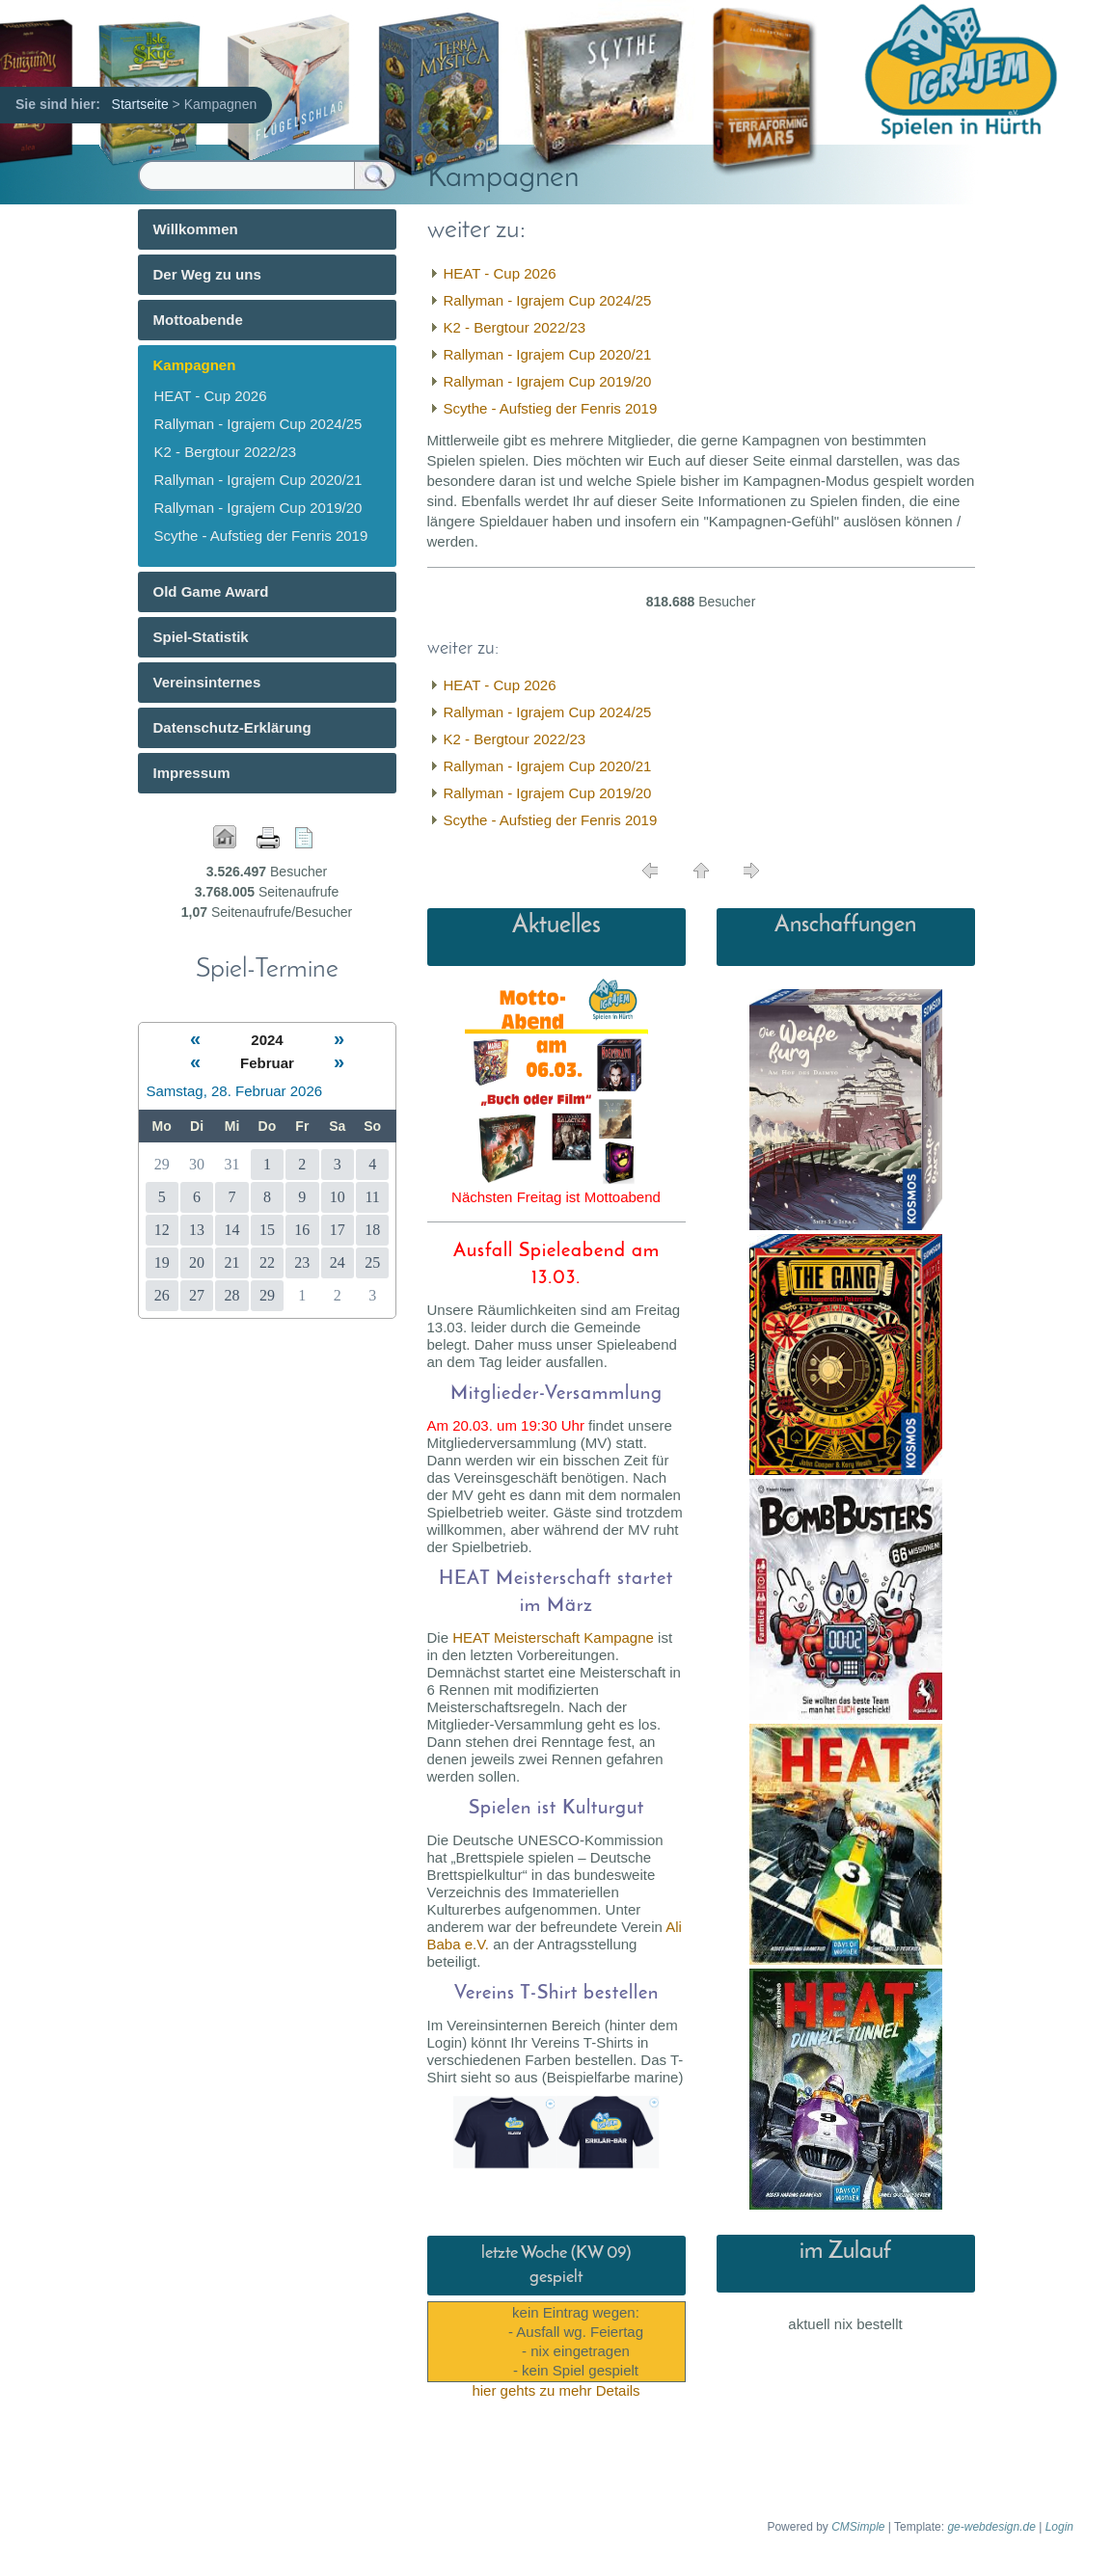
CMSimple (857, 2527)
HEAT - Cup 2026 (500, 273)
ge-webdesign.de (991, 2527)
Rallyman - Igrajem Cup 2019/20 (548, 381)
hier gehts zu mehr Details (555, 2390)
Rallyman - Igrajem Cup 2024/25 (548, 300)
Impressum (192, 773)
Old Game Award (211, 591)
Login (1059, 2527)
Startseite (140, 104)
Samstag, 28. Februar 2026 (235, 1091)
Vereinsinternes (207, 682)
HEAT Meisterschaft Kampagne (553, 1637)
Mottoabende (198, 319)
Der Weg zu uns (207, 274)
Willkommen (195, 229)
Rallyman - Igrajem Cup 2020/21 (548, 354)
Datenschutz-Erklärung (232, 727)
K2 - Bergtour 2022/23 (515, 327)
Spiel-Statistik (201, 637)
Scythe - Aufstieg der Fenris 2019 (551, 408)
